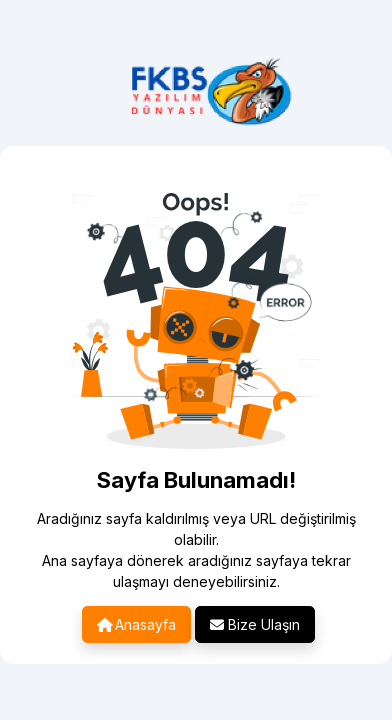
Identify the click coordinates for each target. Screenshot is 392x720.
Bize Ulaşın (255, 624)
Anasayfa (136, 624)
